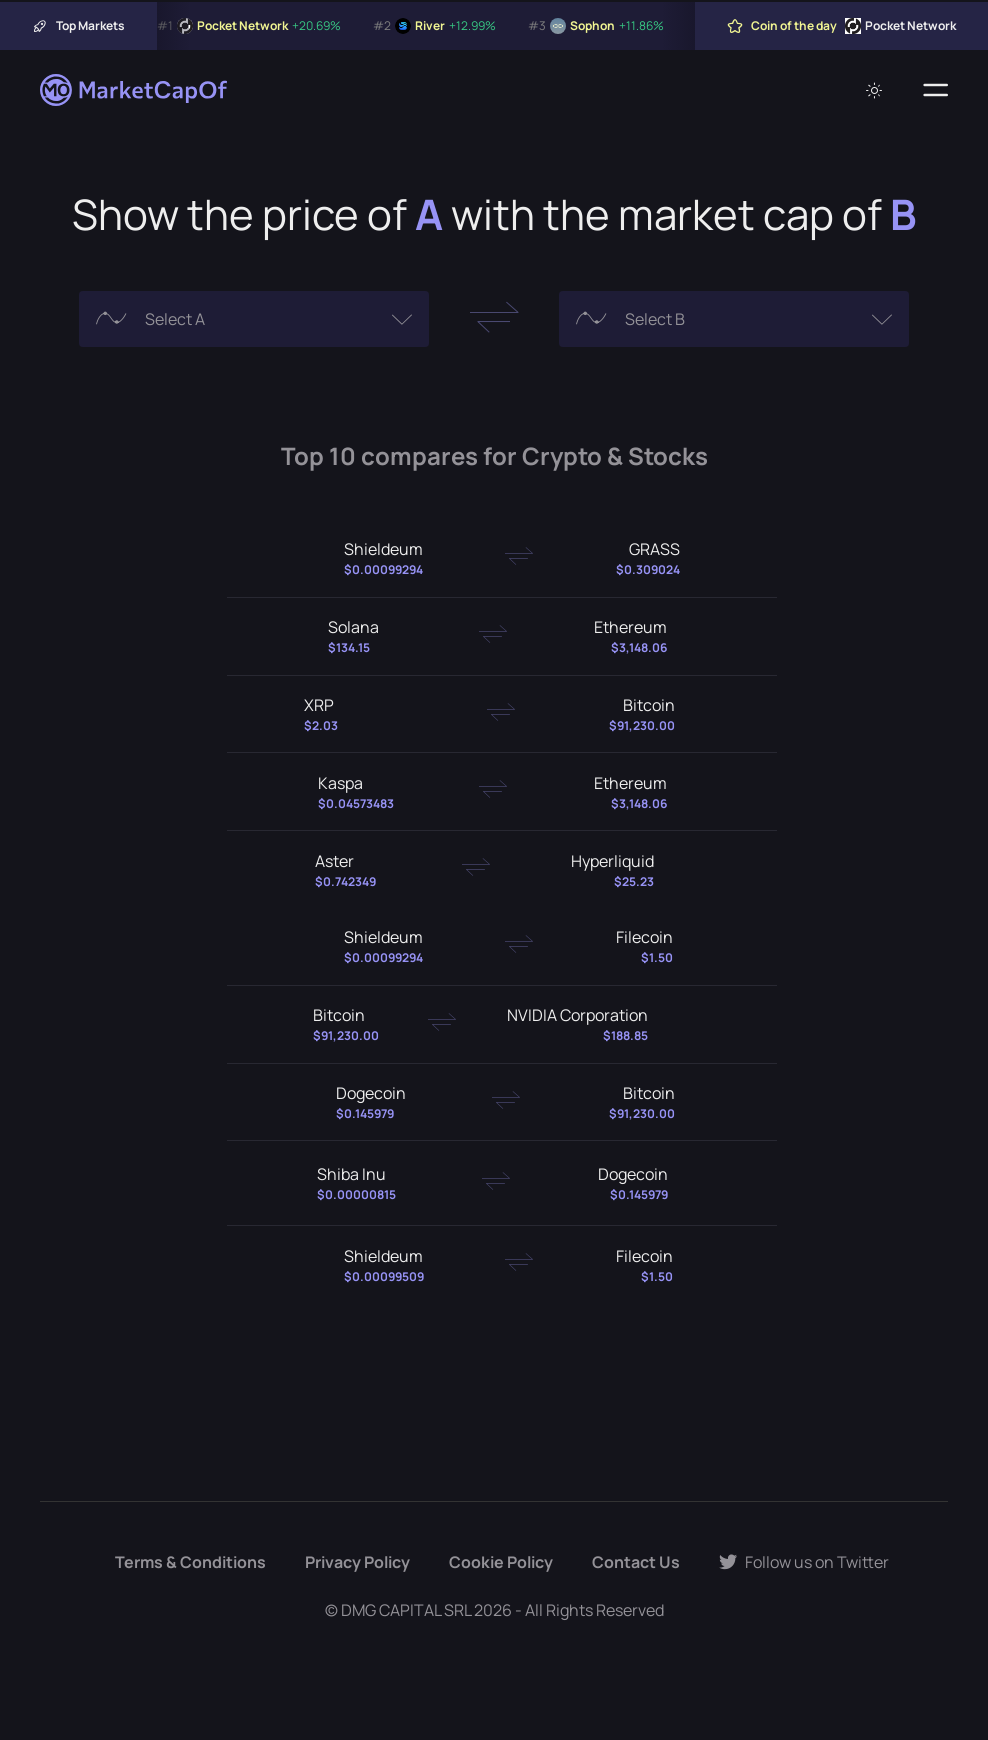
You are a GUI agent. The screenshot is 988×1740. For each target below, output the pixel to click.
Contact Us (636, 1562)
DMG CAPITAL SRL (406, 1610)
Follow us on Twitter (804, 1562)
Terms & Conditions (190, 1562)
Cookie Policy (501, 1562)
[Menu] (935, 90)
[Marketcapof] (135, 90)
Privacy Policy (357, 1562)
